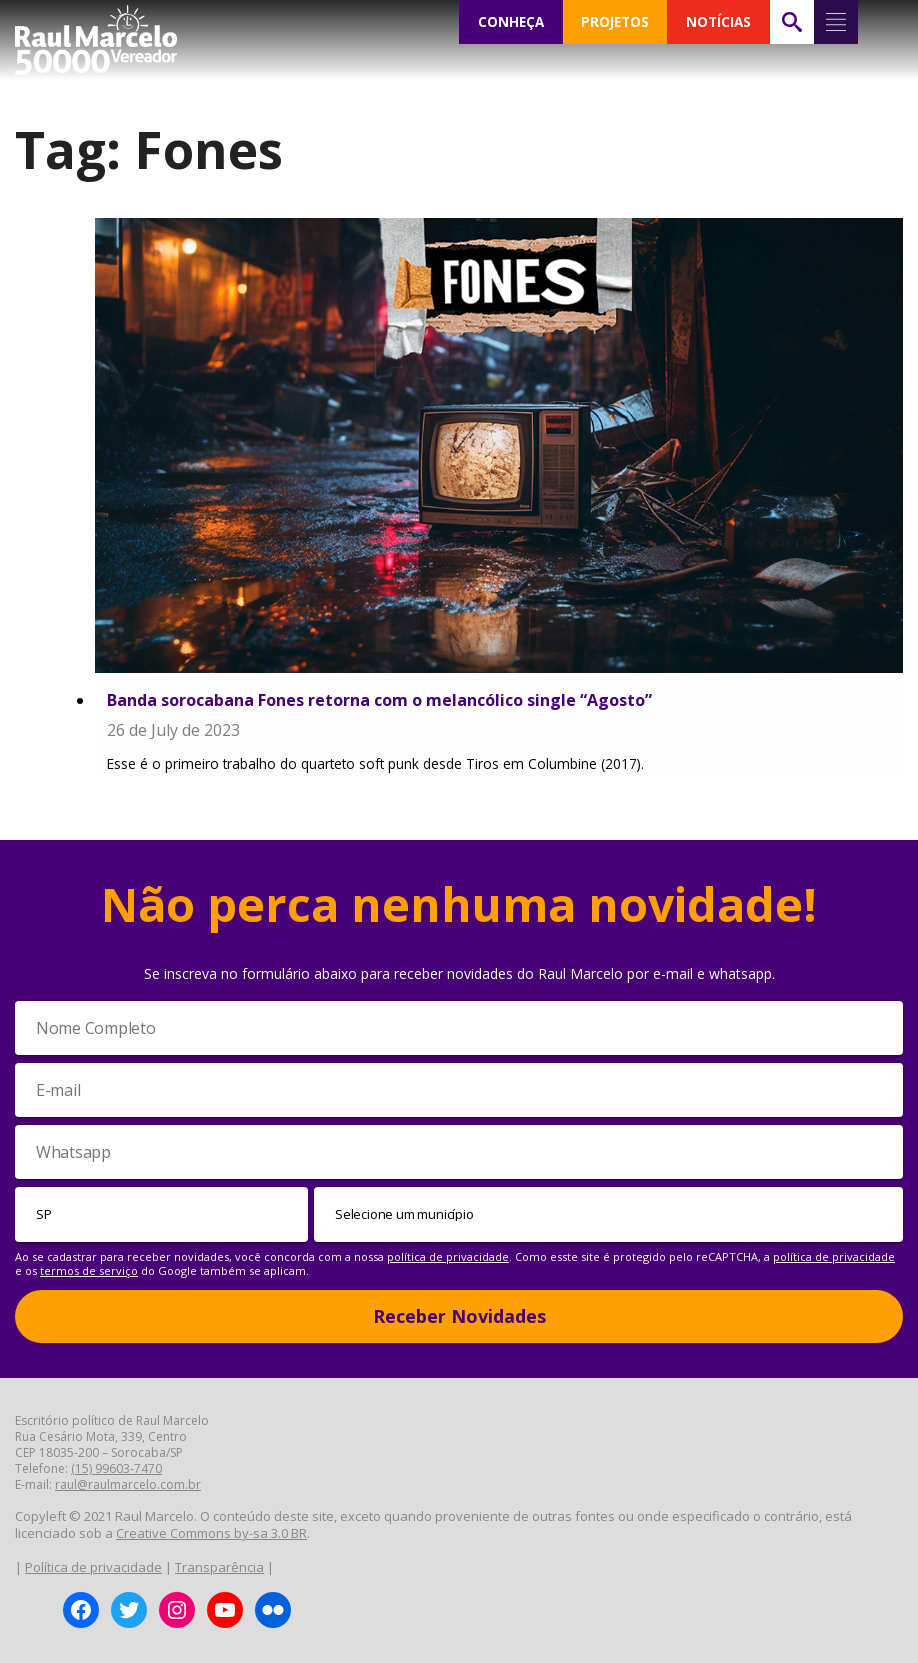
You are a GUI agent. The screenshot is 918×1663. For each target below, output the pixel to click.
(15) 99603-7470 (116, 1468)
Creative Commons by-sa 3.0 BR (211, 1533)
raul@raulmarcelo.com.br (128, 1484)
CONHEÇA (511, 22)
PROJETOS (615, 22)
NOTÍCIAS (718, 22)
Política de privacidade (93, 1567)
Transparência (219, 1567)
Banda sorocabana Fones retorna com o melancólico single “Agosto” (379, 700)
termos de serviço (89, 1270)
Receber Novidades (459, 1316)
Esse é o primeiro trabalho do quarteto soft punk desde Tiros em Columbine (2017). (375, 763)
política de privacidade (448, 1256)
